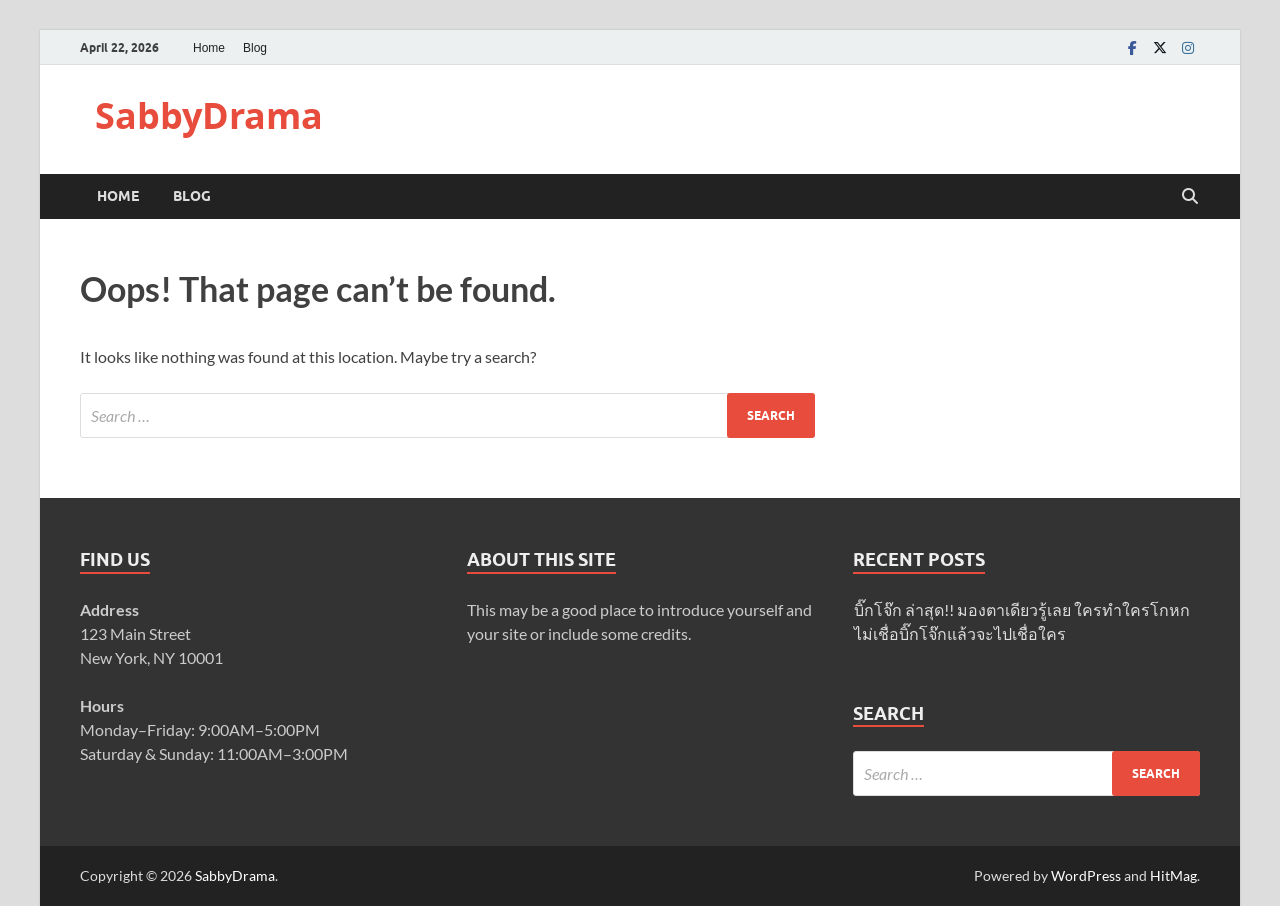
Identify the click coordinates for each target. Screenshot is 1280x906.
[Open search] (1190, 197)
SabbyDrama (209, 115)
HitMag (1173, 875)
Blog (255, 48)
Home (209, 48)
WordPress (1086, 875)
